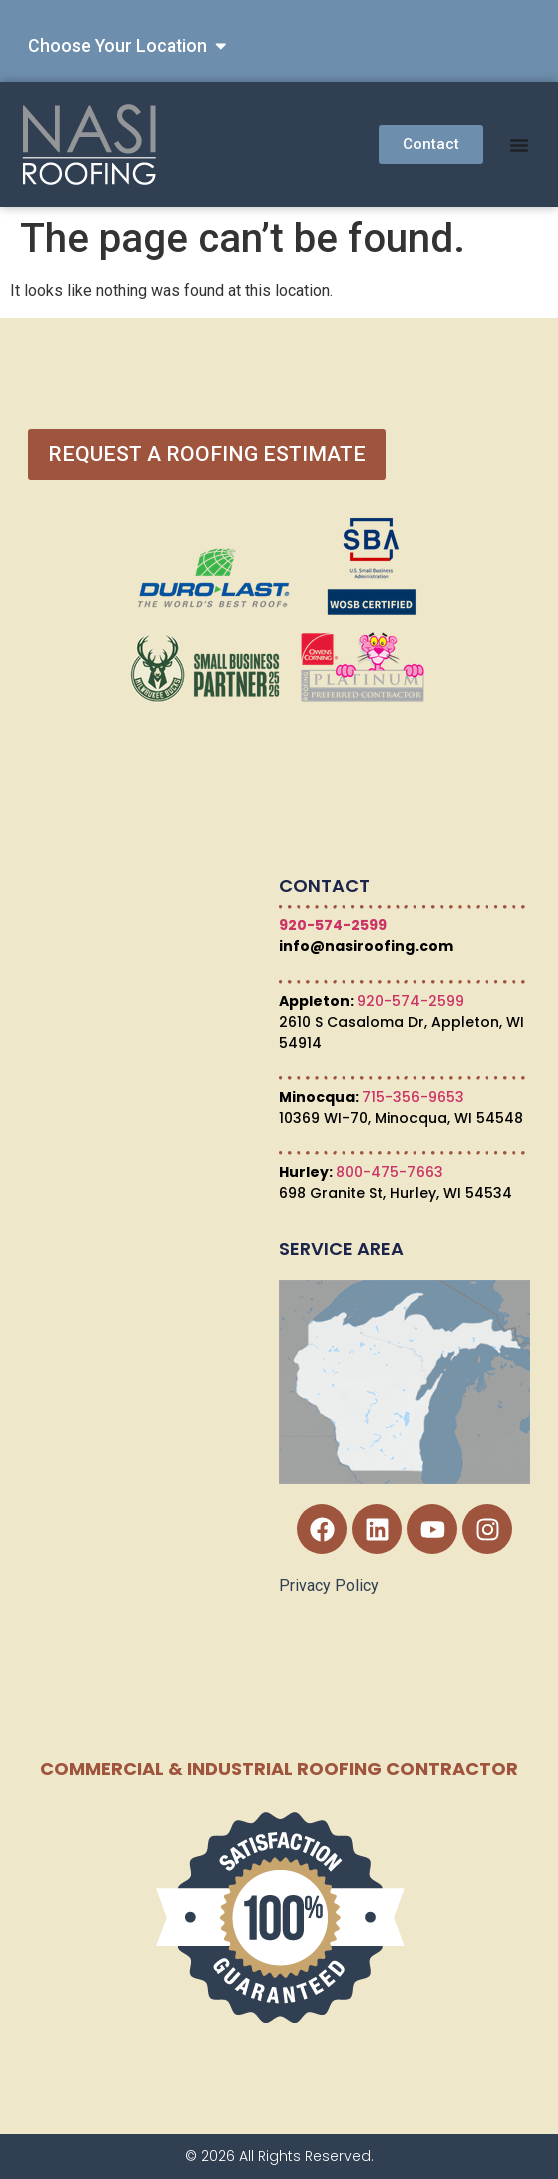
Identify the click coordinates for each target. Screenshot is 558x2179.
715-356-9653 (413, 1097)
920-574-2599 (333, 925)
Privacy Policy (329, 1585)
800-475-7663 (389, 1172)
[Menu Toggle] (519, 145)
